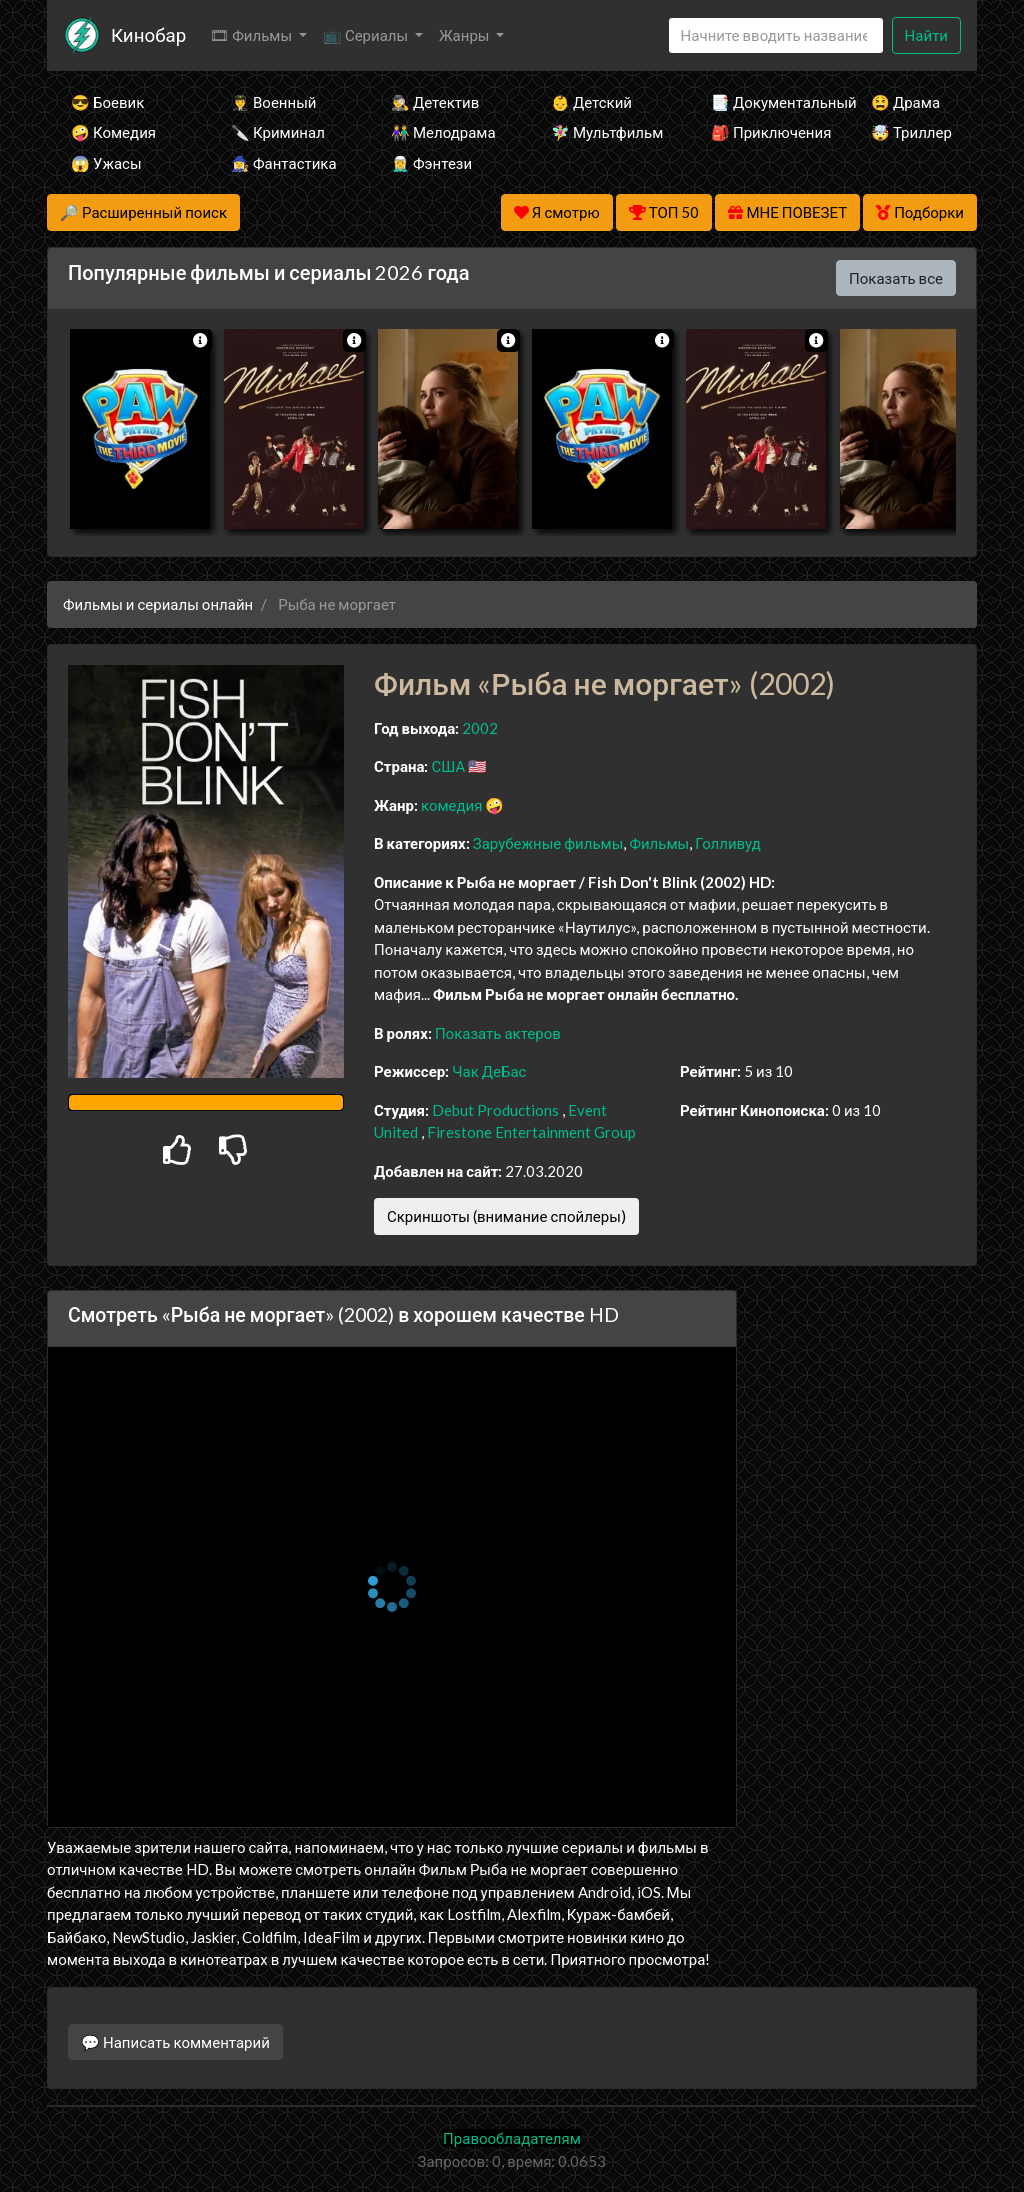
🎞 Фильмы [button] (252, 35)
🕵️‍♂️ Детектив (435, 102)
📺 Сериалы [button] (367, 35)
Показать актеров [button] (498, 1033)
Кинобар (148, 34)
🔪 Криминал (278, 132)
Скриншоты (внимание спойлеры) (506, 1216)
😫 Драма (905, 102)
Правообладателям (512, 2138)
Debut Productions (495, 1110)
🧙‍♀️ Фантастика (284, 163)
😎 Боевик (107, 102)
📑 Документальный (764, 102)
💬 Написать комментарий (175, 2042)
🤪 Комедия (113, 132)
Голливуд (728, 843)
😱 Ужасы (106, 163)
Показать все (896, 278)
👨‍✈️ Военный (273, 102)
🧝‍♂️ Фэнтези (431, 163)
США (448, 766)
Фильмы (659, 843)
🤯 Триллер (911, 132)
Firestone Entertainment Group (531, 1132)
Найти (926, 35)
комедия (452, 805)
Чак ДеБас (489, 1071)
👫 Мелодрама (443, 132)
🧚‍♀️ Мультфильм (604, 132)
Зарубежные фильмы (548, 843)
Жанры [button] (466, 35)
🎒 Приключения (764, 132)
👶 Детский (591, 102)
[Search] (776, 35)
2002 (480, 728)
